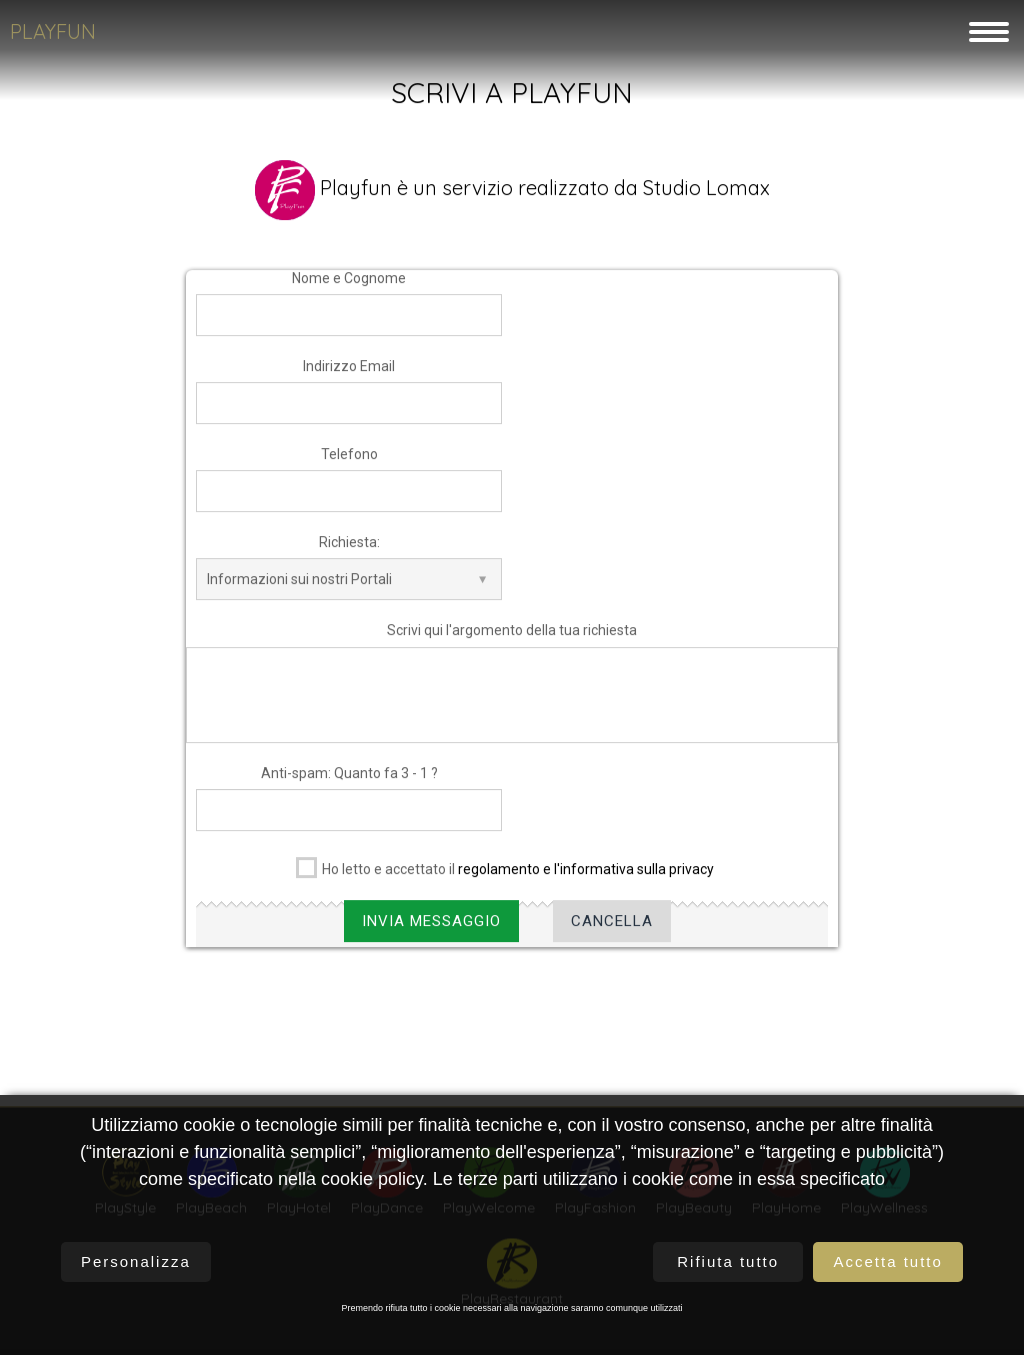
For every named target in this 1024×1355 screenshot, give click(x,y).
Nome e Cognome (349, 290)
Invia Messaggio (431, 933)
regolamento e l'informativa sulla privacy (586, 881)
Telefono (349, 466)
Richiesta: (349, 555)
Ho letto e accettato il (505, 877)
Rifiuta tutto (728, 1261)
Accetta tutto (887, 1261)
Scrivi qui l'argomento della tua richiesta (512, 643)
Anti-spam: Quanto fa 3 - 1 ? (349, 785)
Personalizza (136, 1261)
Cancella (612, 933)
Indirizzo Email (349, 378)
